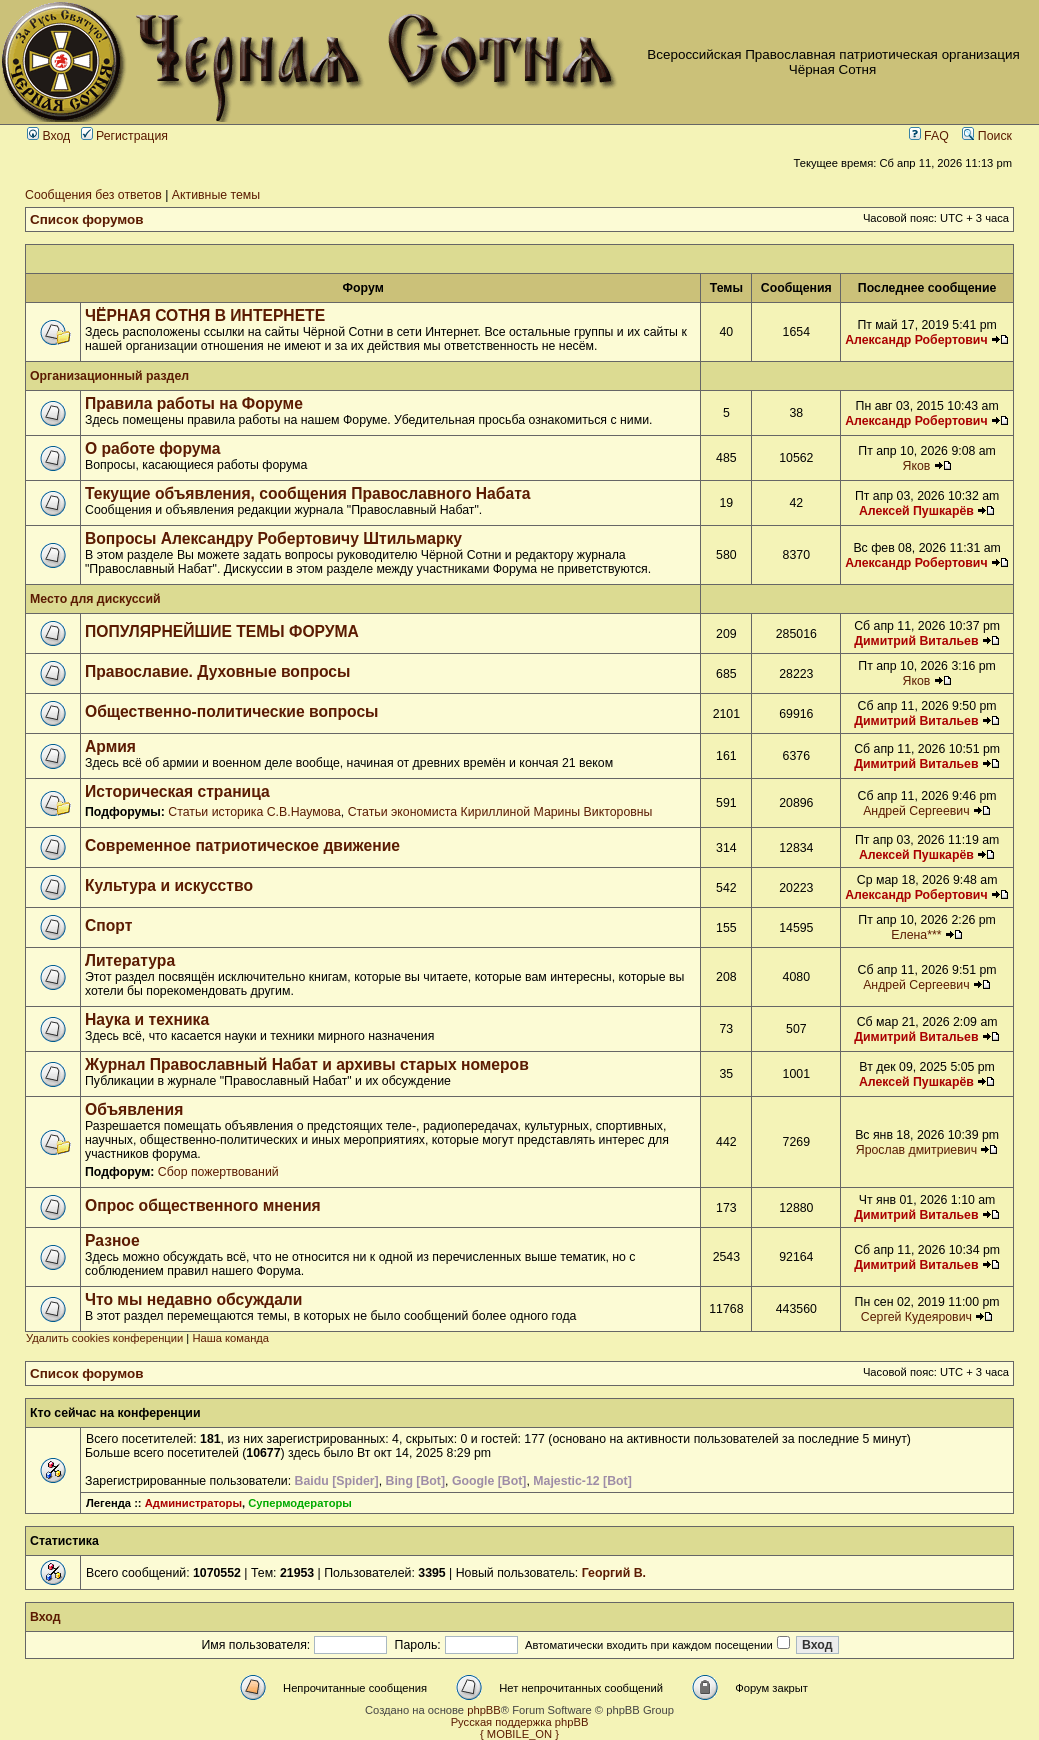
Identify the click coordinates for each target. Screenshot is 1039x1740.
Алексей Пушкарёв (916, 511)
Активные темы (216, 195)
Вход (48, 136)
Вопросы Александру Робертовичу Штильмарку (273, 538)
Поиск (987, 136)
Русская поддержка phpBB (520, 1722)
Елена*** (916, 935)
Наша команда (230, 1338)
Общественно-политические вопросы (232, 711)
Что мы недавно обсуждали (193, 1299)
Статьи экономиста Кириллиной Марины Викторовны (500, 812)
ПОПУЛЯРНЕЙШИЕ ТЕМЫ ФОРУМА (222, 631)
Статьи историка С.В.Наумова (254, 812)
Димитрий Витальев (916, 641)
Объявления (134, 1109)
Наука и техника (147, 1019)
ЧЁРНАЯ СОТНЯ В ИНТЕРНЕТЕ (205, 315)
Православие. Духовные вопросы (217, 671)
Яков (916, 466)
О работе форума (152, 448)
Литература (130, 960)
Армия (110, 746)
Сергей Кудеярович (916, 1317)
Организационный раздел (109, 376)
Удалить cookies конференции (104, 1338)
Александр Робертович (916, 340)
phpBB (484, 1710)
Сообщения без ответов (93, 195)
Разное (112, 1240)
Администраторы (193, 1503)
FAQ (929, 136)
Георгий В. (614, 1573)
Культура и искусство (169, 885)
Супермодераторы (300, 1503)
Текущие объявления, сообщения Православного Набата (308, 493)
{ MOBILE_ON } (519, 1734)
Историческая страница (177, 791)
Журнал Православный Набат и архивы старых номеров (307, 1064)
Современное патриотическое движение (242, 845)
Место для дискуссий (95, 599)
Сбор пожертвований (218, 1172)
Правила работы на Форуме (194, 403)
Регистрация (124, 136)
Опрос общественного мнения (203, 1205)
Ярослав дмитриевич (916, 1150)
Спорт (108, 925)
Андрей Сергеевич (916, 811)
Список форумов (87, 219)
